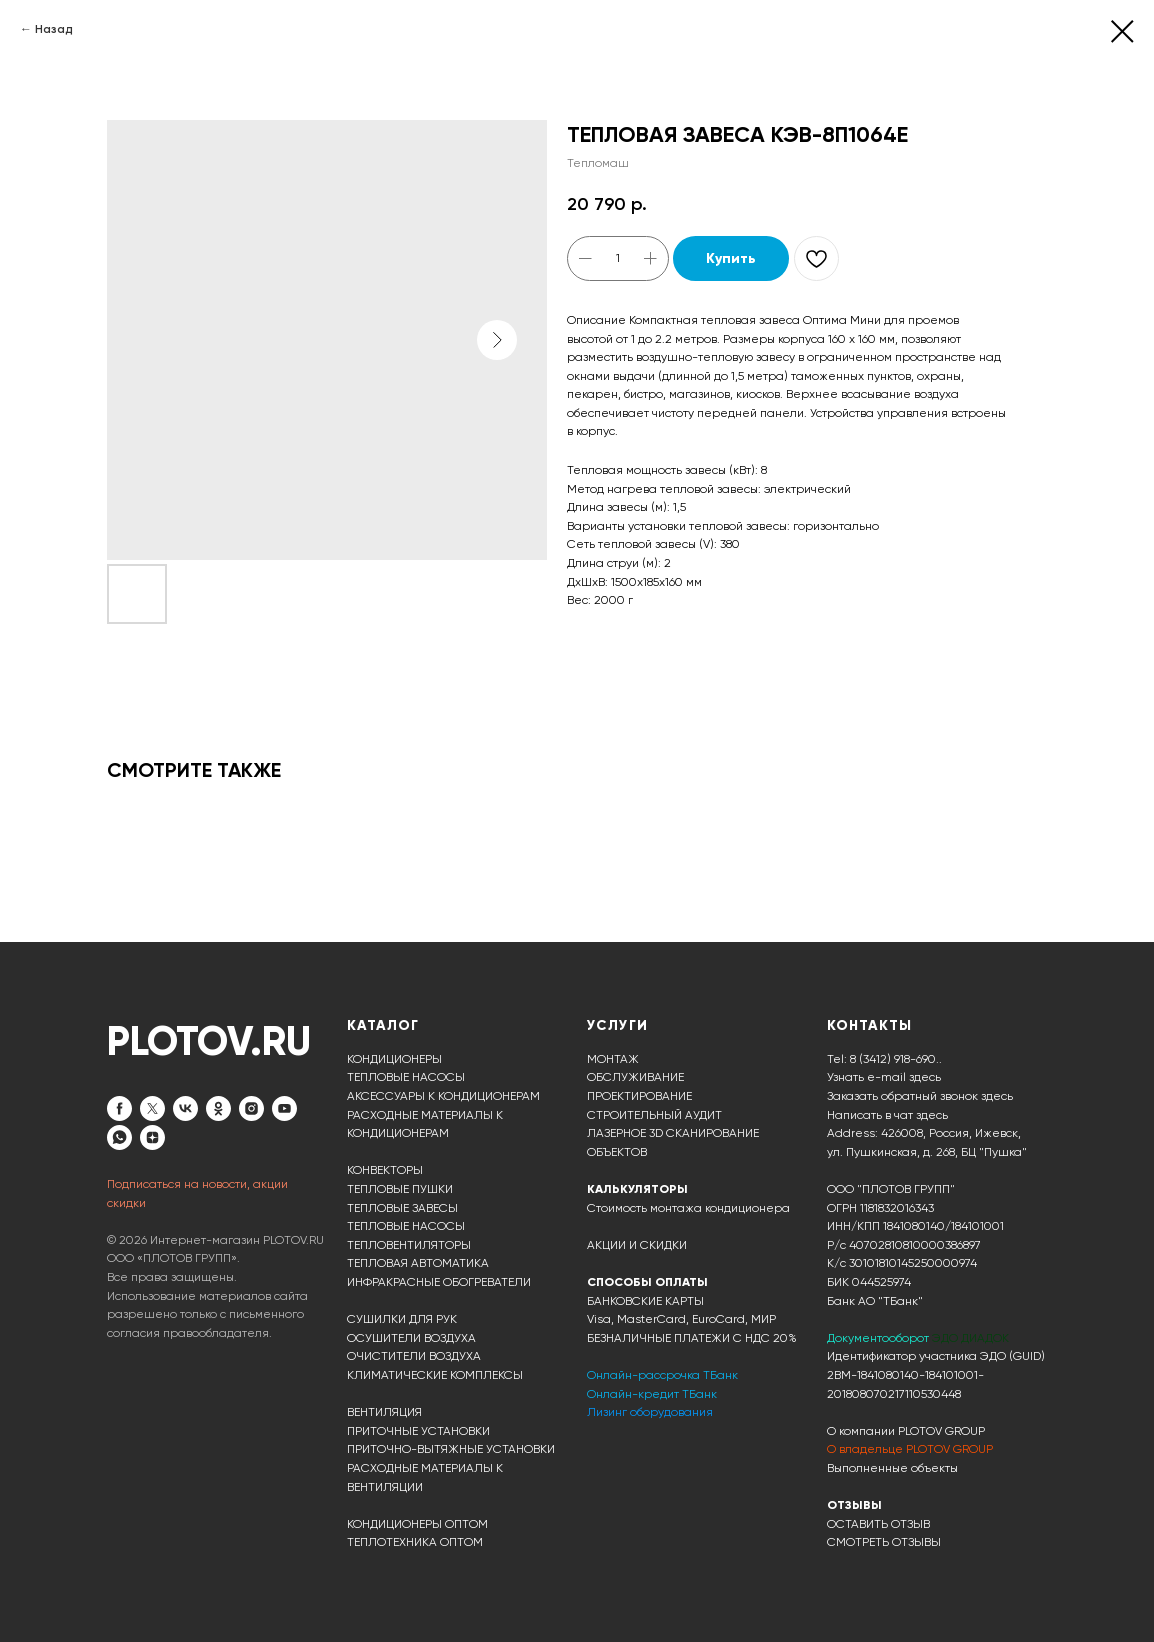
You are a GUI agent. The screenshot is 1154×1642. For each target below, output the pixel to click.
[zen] (152, 1137)
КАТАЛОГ (383, 1025)
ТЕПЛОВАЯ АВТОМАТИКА (418, 1263)
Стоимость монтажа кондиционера (688, 1208)
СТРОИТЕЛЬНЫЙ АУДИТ (654, 1115)
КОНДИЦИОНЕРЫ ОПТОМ (417, 1524)
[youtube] (284, 1108)
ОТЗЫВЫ (854, 1505)
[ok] (218, 1108)
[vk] (185, 1108)
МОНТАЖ (613, 1059)
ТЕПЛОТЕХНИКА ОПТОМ (415, 1542)
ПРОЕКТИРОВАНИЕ (639, 1096)
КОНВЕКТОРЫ (385, 1170)
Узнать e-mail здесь (884, 1077)
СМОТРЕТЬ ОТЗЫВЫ (884, 1542)
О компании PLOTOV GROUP (906, 1431)
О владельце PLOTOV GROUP (910, 1449)
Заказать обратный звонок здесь (920, 1096)
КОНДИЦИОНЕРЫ (394, 1059)
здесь (932, 1115)
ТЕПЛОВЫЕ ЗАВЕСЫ (402, 1208)
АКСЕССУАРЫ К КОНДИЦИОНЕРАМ (443, 1096)
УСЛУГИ (617, 1025)
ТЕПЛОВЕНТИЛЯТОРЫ (409, 1245)
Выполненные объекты (892, 1468)
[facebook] (119, 1108)
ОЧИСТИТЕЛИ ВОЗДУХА (414, 1356)
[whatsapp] (119, 1137)
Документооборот (879, 1338)
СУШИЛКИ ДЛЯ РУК (402, 1319)
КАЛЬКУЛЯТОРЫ (637, 1189)
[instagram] (251, 1108)
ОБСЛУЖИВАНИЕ (635, 1077)
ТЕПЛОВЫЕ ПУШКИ (400, 1189)
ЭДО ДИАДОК (970, 1338)
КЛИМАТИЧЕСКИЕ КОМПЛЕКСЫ (435, 1375)
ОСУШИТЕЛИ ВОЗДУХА (411, 1338)
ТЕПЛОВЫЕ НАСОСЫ (406, 1077)
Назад (54, 29)
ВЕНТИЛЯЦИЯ (384, 1412)
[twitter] (152, 1108)
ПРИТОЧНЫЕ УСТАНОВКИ (418, 1431)
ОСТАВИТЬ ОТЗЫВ (878, 1524)
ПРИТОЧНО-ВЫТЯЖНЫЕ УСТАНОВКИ (451, 1449)
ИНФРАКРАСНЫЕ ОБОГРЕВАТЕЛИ (439, 1282)
